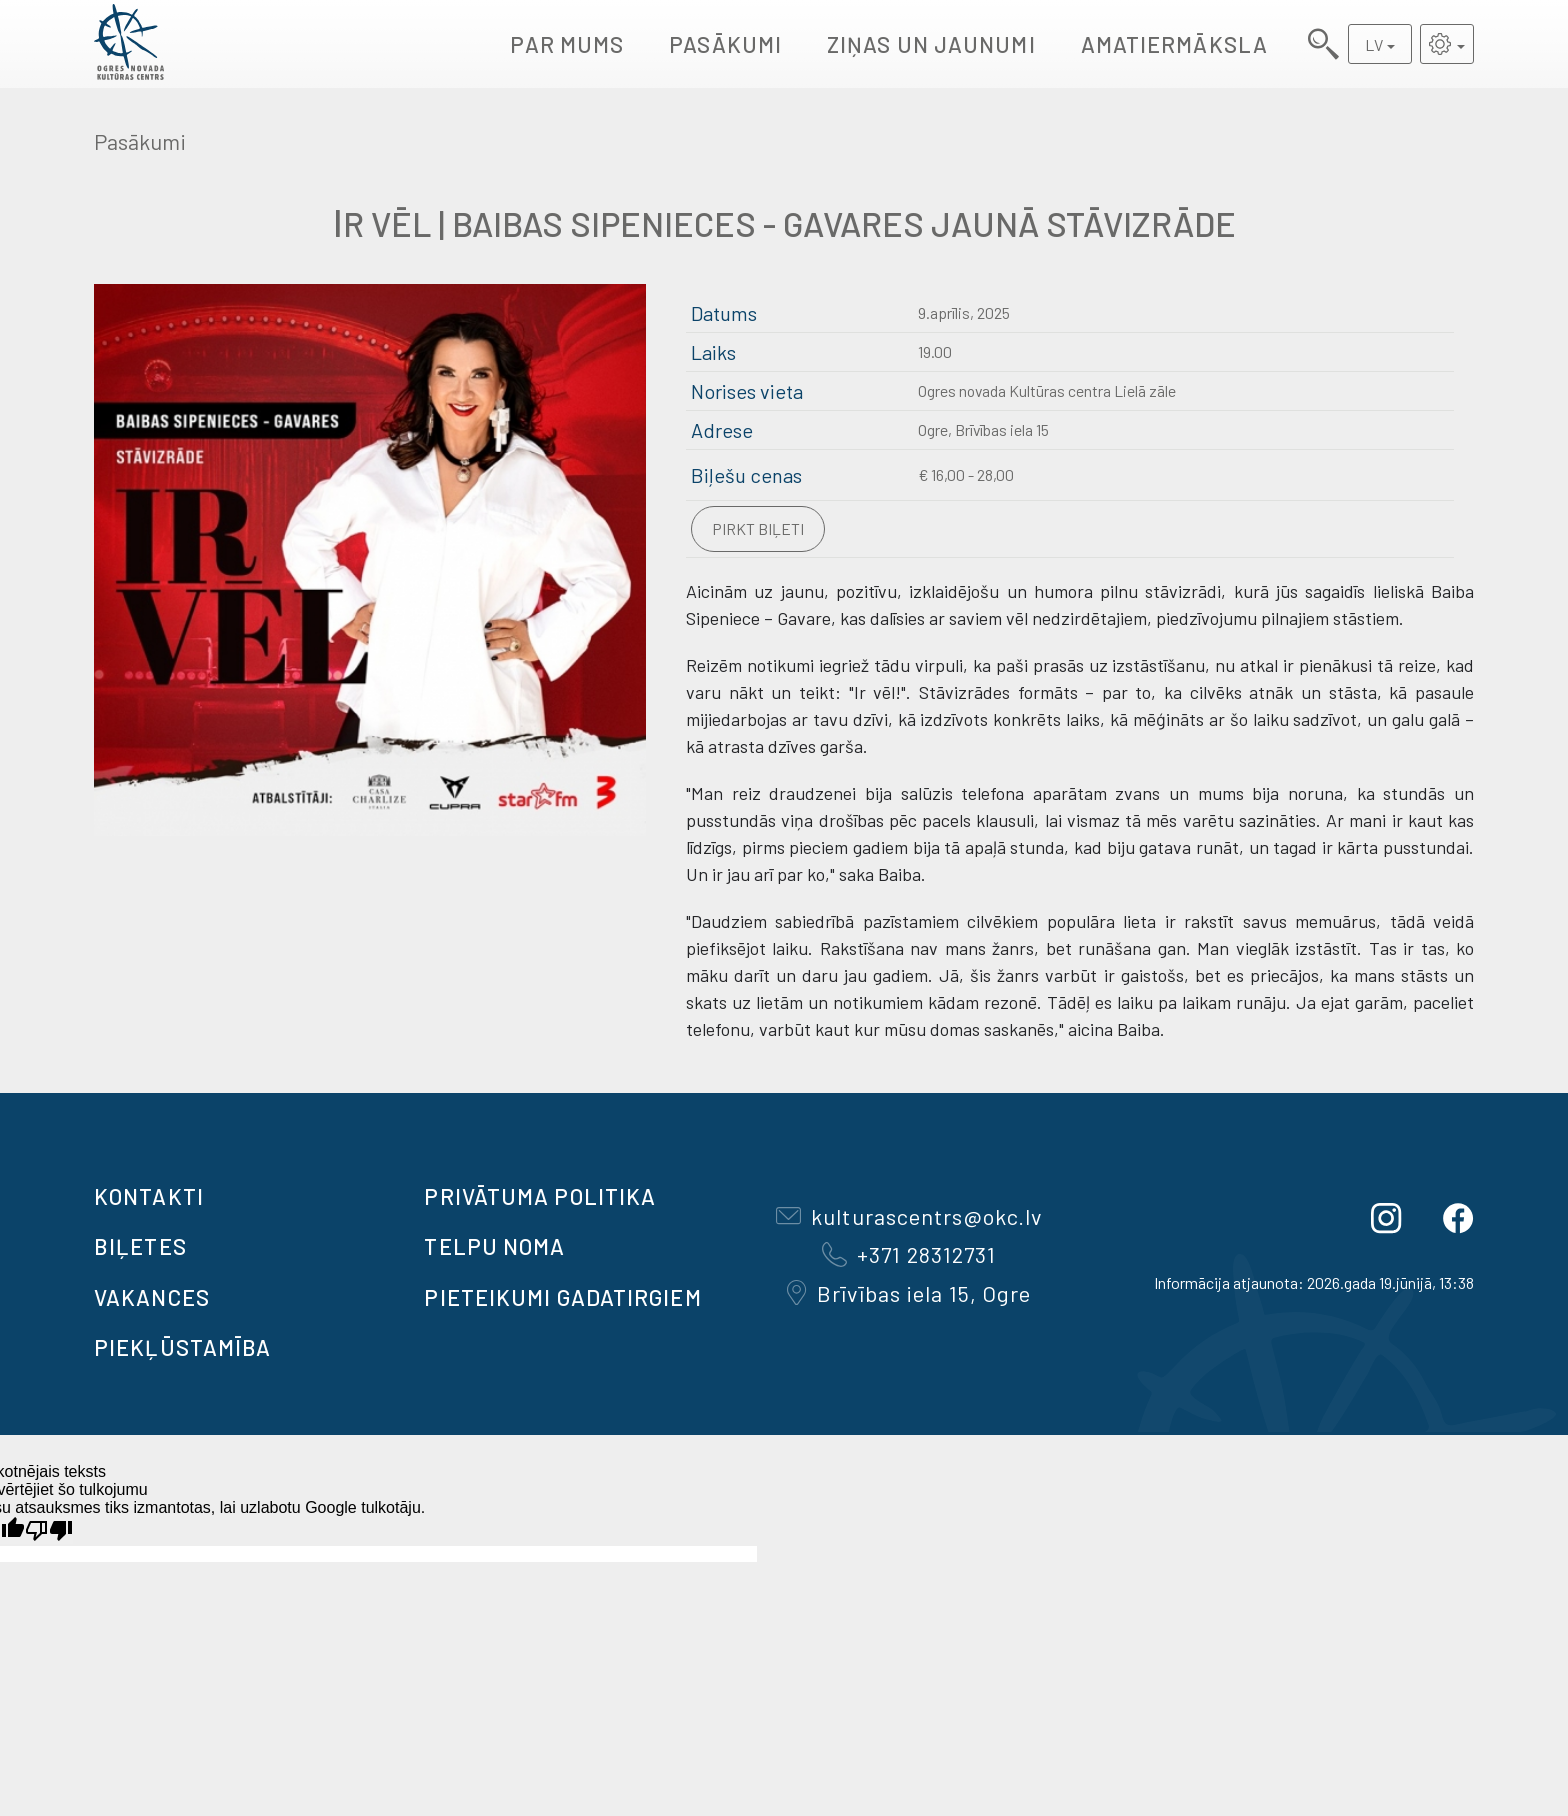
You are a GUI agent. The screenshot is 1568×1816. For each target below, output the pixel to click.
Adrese (722, 430)
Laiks (713, 352)
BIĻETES (140, 1246)
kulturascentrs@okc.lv (909, 1216)
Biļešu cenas (746, 475)
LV (1374, 44)
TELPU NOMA (494, 1246)
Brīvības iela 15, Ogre (909, 1293)
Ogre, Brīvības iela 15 (983, 429)
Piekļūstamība (182, 1347)
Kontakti (149, 1196)
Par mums (567, 44)
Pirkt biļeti (758, 528)
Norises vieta (747, 391)
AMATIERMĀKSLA (1174, 44)
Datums (724, 313)
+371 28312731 (909, 1254)
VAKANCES (152, 1297)
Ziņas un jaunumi (931, 44)
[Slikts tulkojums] (49, 1530)
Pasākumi (725, 44)
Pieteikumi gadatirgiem (562, 1297)
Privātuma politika (540, 1196)
